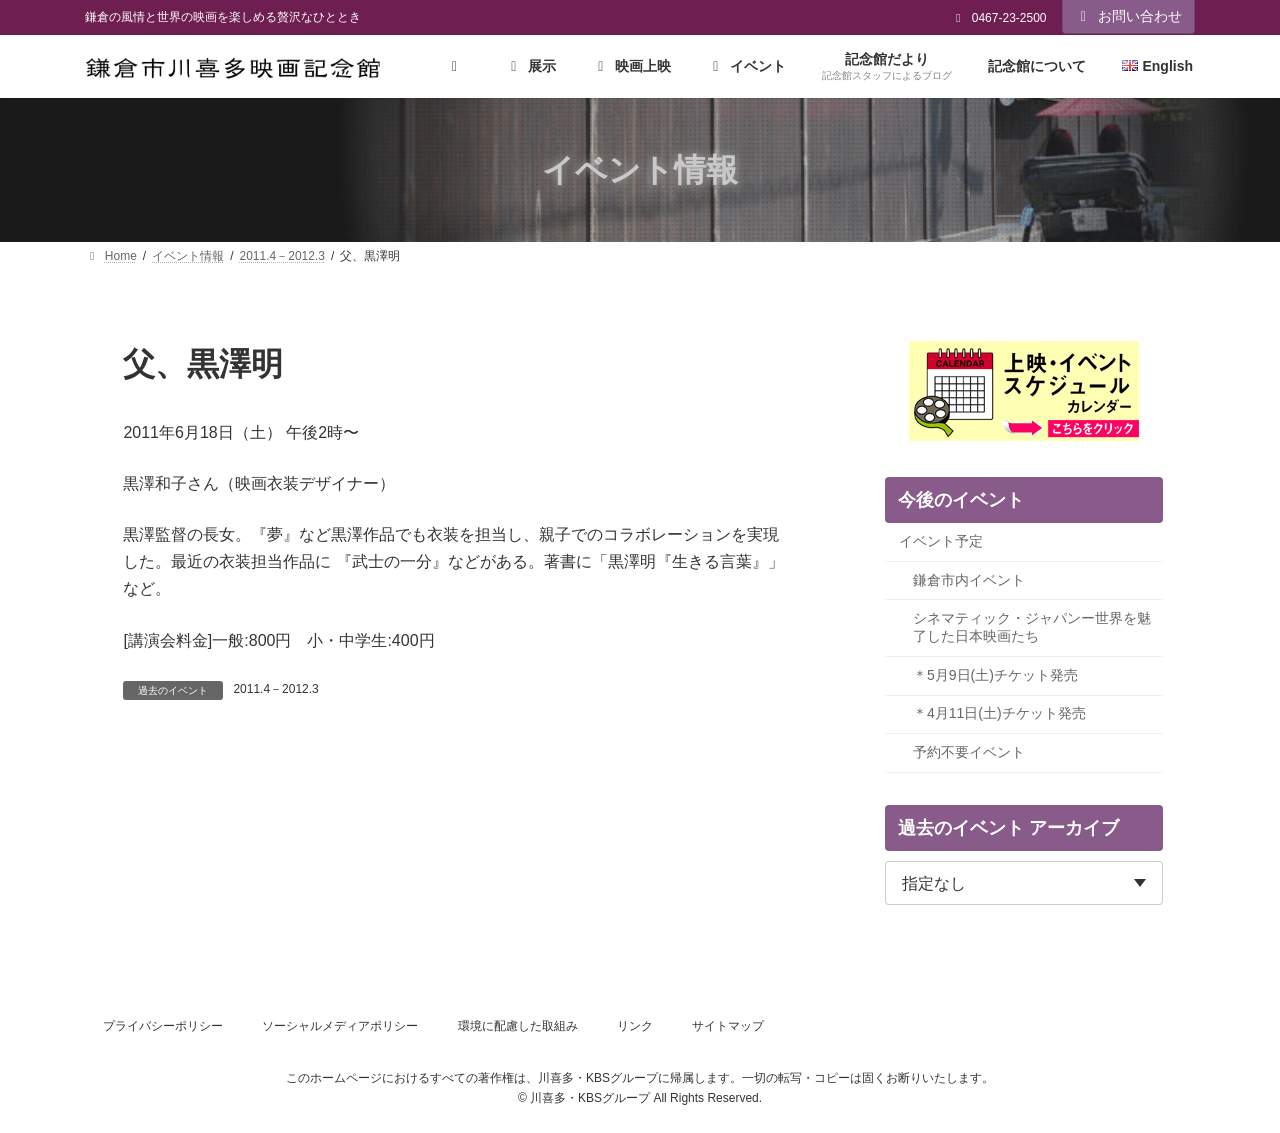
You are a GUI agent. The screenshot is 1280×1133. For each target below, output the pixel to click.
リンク (635, 1026)
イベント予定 (941, 542)
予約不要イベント (969, 752)
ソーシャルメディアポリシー (340, 1026)
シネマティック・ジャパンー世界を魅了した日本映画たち (1032, 628)
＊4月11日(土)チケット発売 (999, 714)
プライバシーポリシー (163, 1026)
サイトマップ (728, 1026)
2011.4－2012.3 (275, 689)
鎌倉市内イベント (969, 580)
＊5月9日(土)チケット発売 (995, 675)
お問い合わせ (1129, 16)
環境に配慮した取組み (518, 1026)
